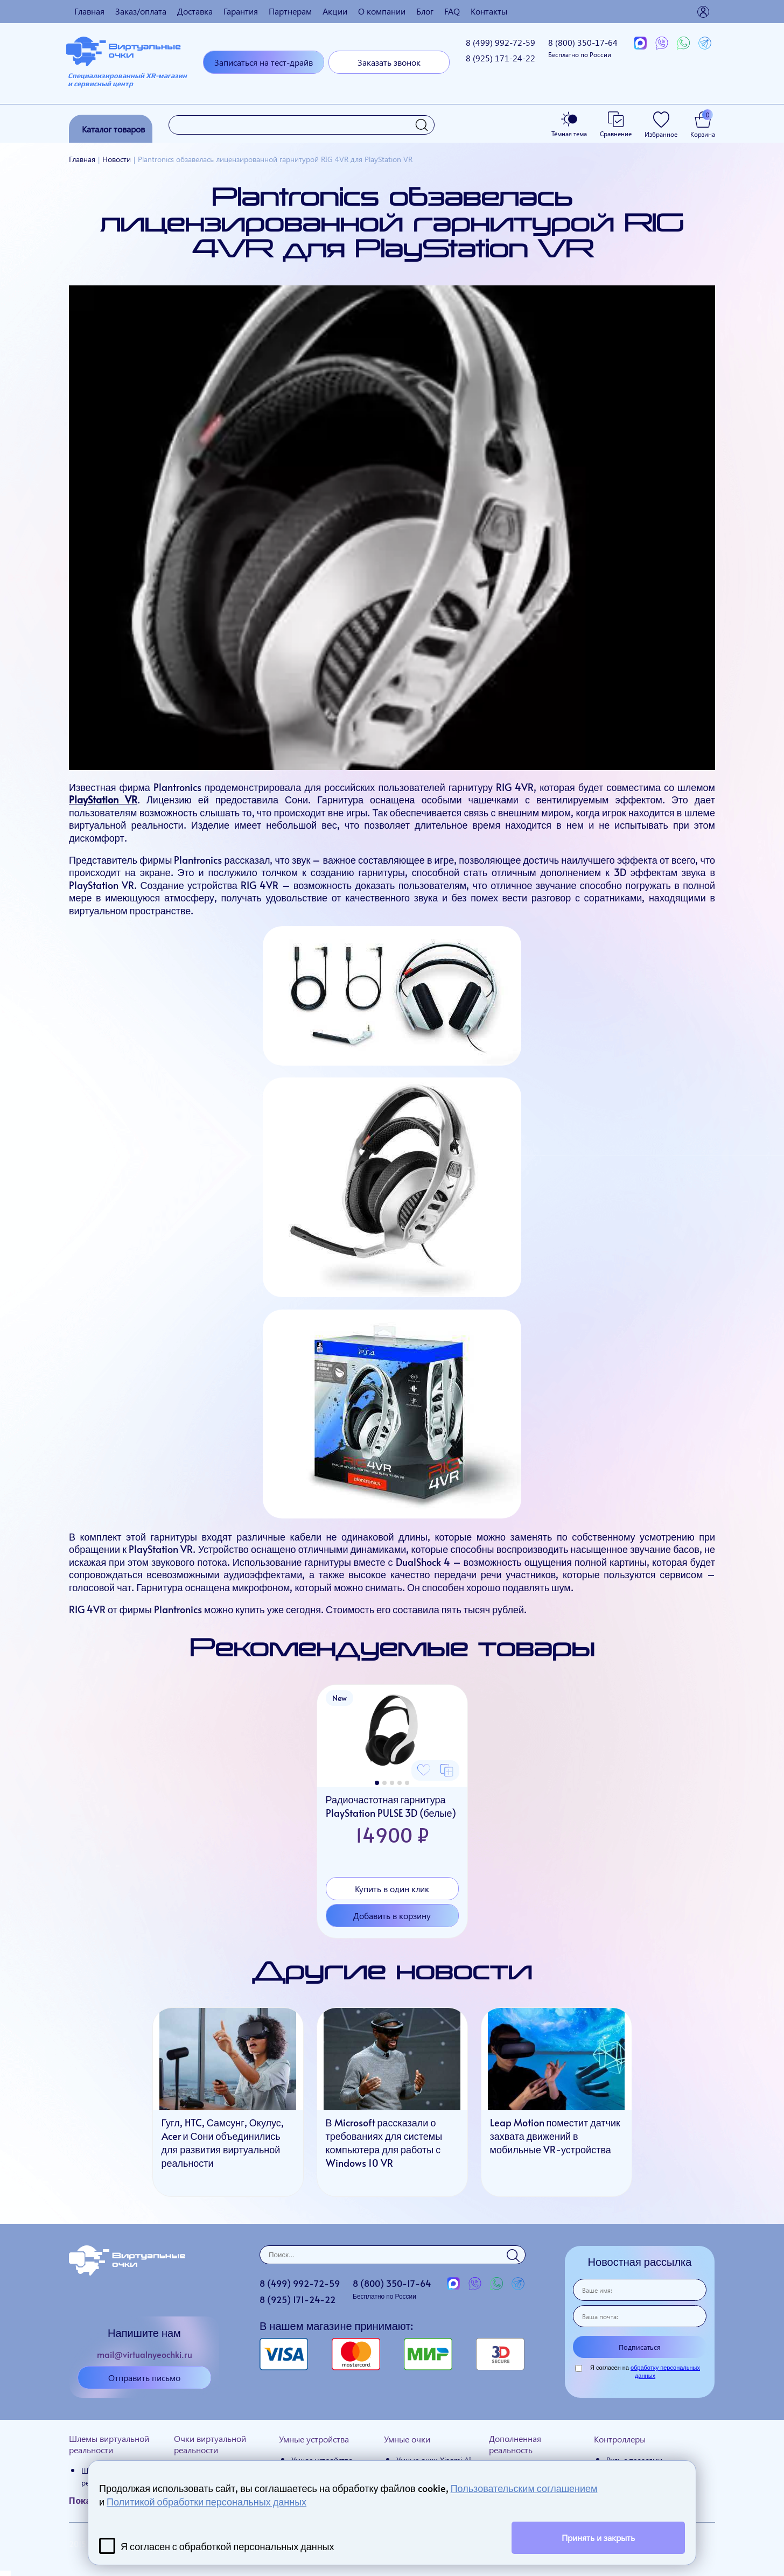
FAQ (452, 11)
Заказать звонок (389, 62)
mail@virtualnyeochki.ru (144, 2354)
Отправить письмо (144, 2377)
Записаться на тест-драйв (263, 62)
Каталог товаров (113, 129)
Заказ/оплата (140, 11)
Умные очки (407, 2439)
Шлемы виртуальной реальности (109, 2444)
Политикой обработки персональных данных (206, 2501)
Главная (89, 11)
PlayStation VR (103, 799)
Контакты (489, 11)
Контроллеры (620, 2439)
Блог (424, 11)
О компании (381, 11)
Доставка (195, 11)
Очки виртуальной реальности (210, 2444)
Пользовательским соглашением (524, 2488)
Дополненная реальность (515, 2444)
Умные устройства (314, 2439)
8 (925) (500, 58)
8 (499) (500, 42)
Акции (335, 11)
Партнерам (290, 11)
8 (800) (583, 48)
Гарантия (240, 11)
